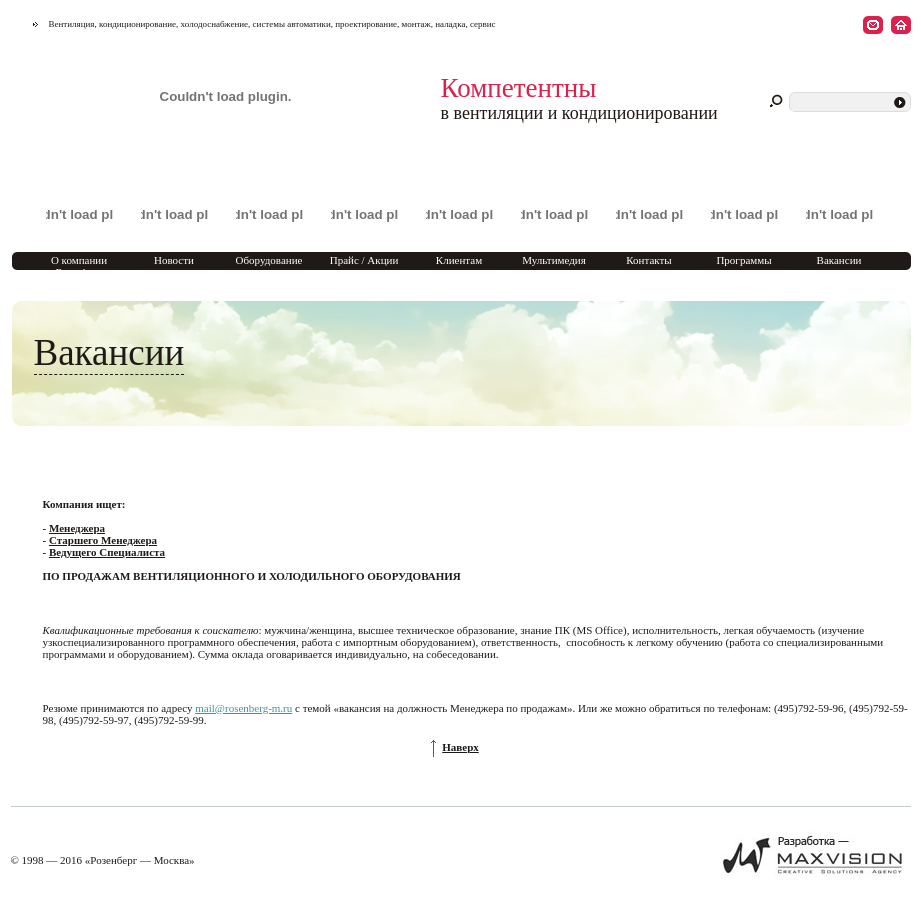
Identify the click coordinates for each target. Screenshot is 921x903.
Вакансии (839, 260)
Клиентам (459, 260)
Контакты (648, 260)
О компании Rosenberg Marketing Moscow (79, 272)
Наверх (460, 747)
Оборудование (269, 260)
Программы (743, 260)
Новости (174, 260)
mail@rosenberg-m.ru (243, 708)
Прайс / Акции (364, 260)
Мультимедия (554, 260)
